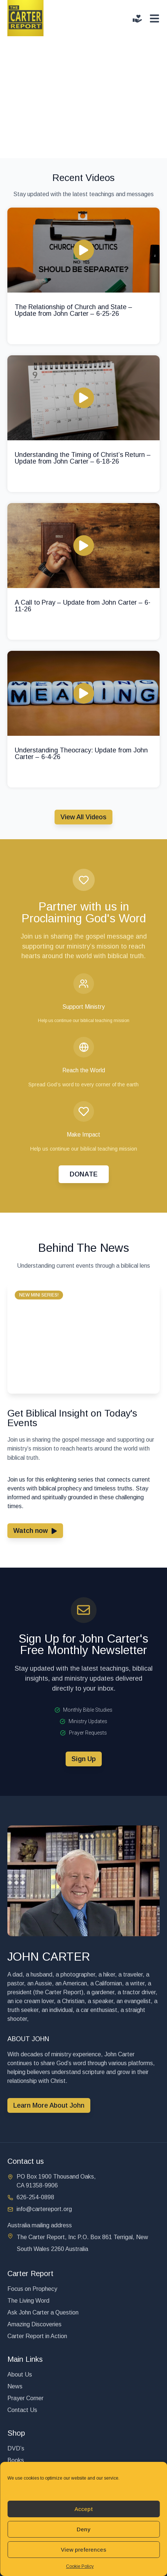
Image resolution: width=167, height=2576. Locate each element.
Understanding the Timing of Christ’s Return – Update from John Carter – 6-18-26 (83, 458)
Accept (83, 2509)
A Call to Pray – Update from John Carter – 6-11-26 (82, 606)
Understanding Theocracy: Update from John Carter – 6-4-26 (81, 754)
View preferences (83, 2549)
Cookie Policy (80, 2566)
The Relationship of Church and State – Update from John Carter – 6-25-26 (73, 310)
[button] (39, 1295)
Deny (83, 2529)
